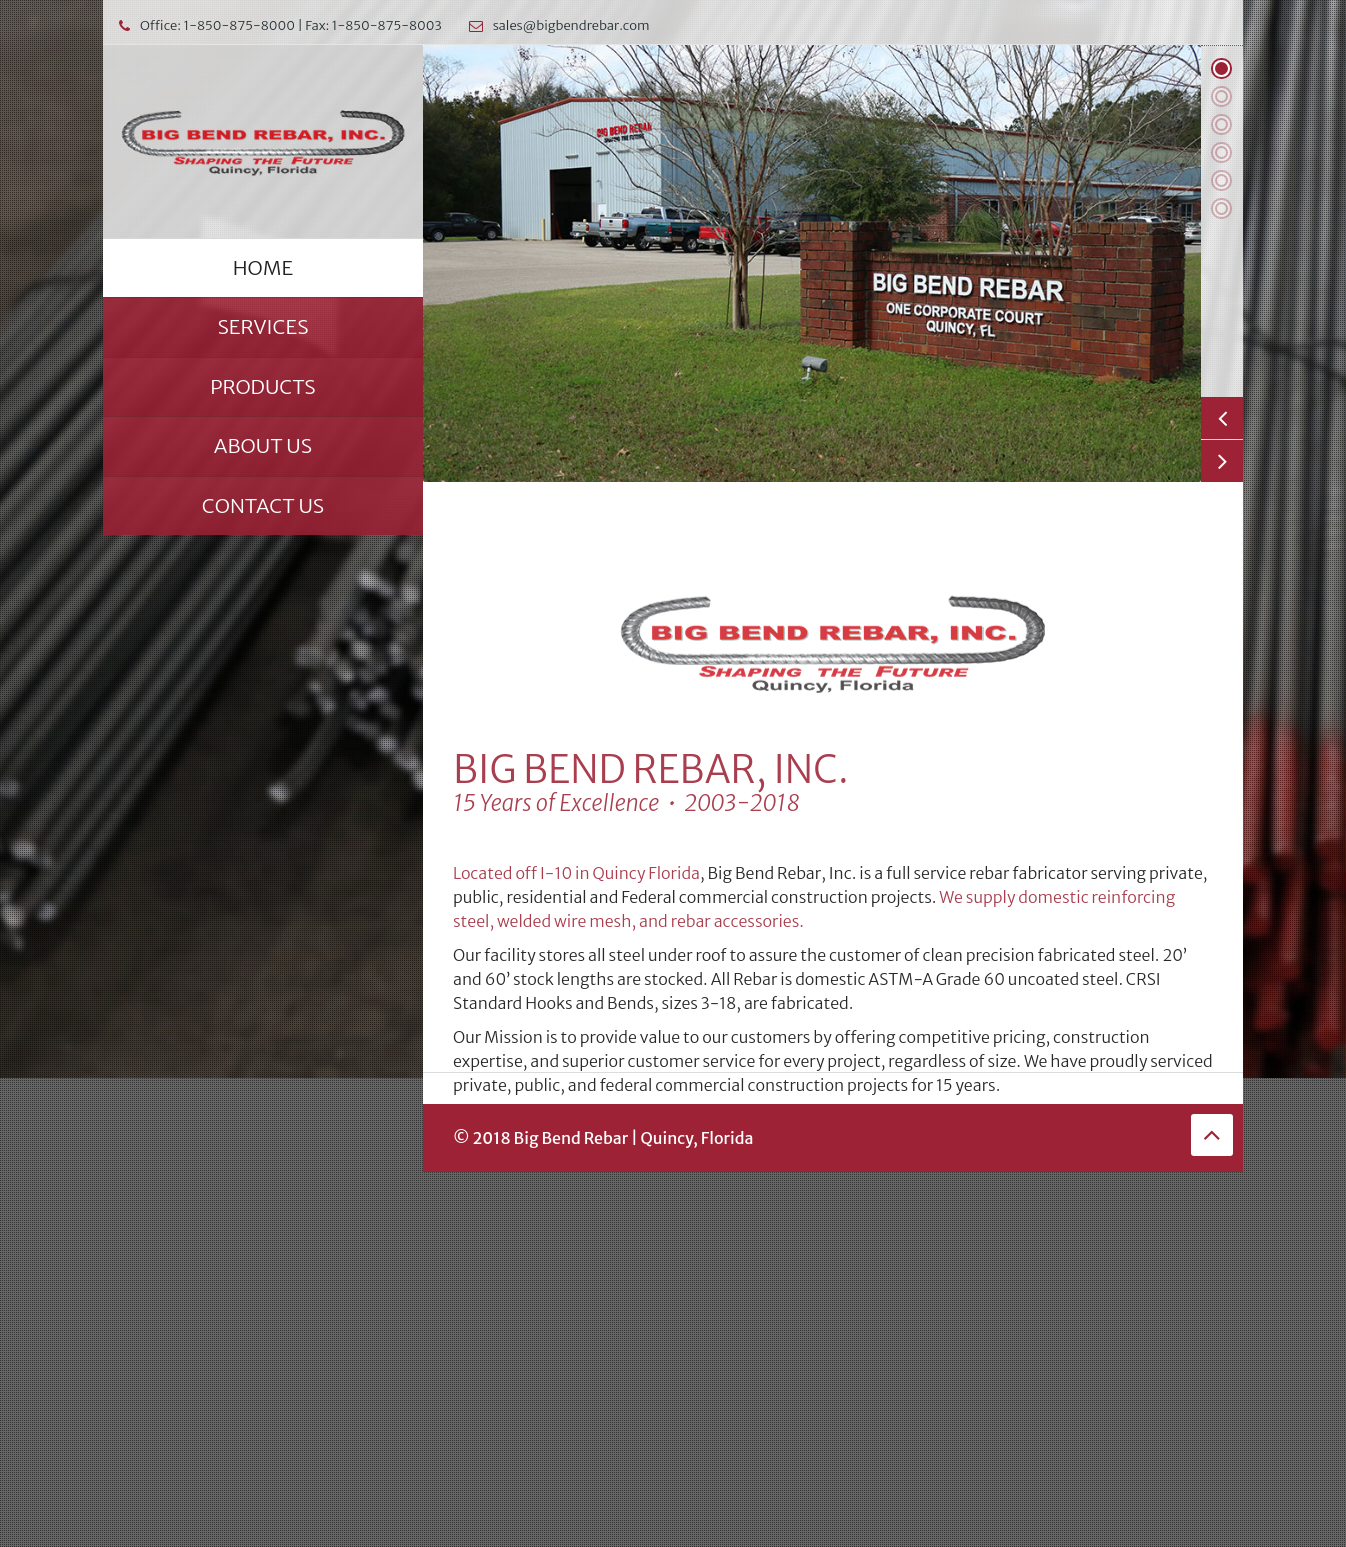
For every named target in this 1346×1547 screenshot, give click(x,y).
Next (1222, 461)
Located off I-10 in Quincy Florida (576, 985)
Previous (1222, 418)
